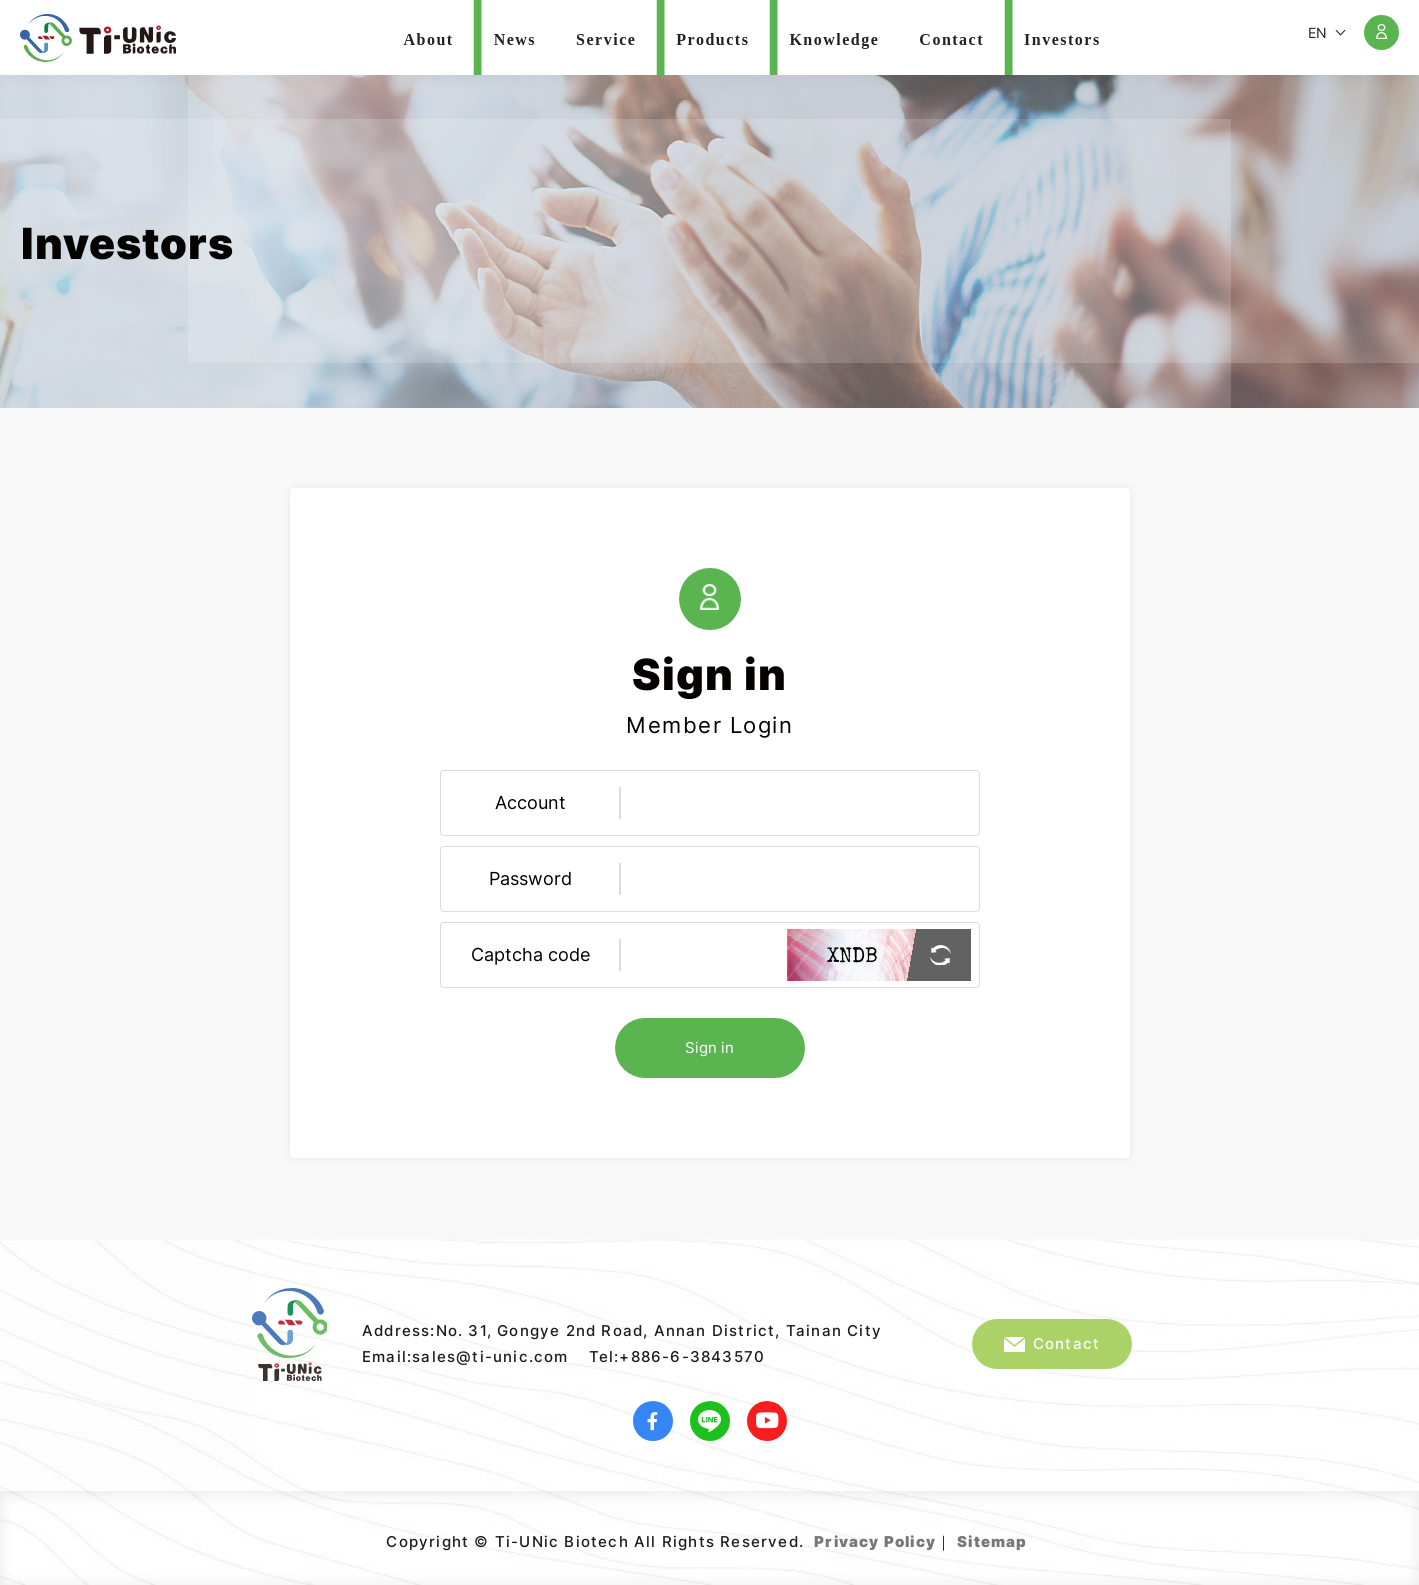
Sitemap (992, 1541)
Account (530, 802)
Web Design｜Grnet (1030, 1534)
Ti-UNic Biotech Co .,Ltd (98, 38)
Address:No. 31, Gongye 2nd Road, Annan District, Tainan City (622, 1330)
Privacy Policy (875, 1541)
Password (530, 878)
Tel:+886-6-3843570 (677, 1356)
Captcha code (530, 954)
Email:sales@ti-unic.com (465, 1356)
